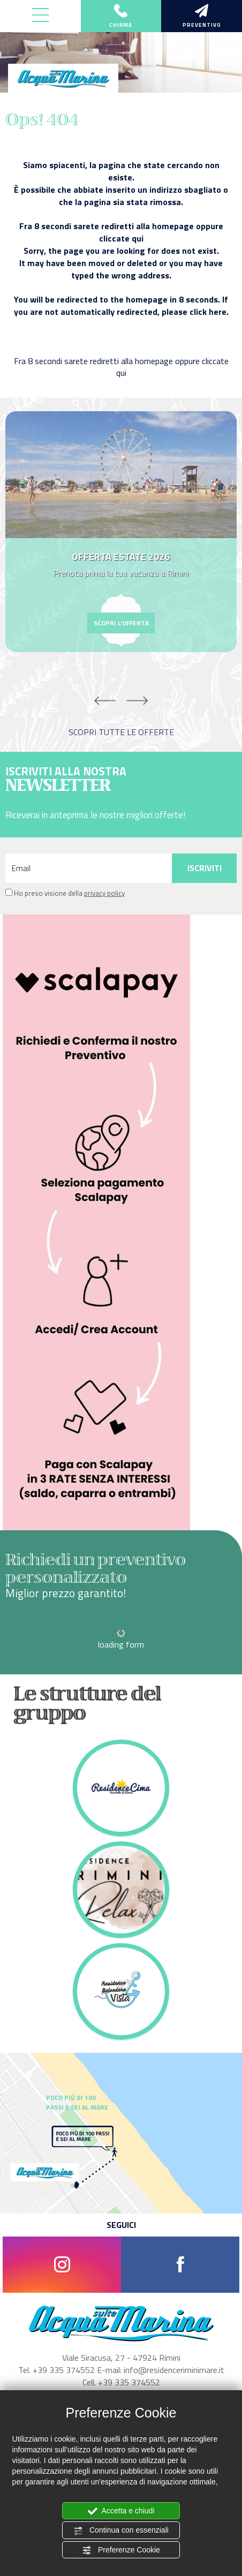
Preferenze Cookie (121, 2550)
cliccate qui (121, 238)
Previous (105, 701)
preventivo (201, 16)
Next (137, 701)
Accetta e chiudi (121, 2511)
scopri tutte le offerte (121, 732)
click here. (209, 311)
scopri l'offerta (120, 623)
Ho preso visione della (69, 893)
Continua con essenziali (121, 2530)
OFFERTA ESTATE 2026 (121, 556)
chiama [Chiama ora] (121, 16)
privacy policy (104, 893)
